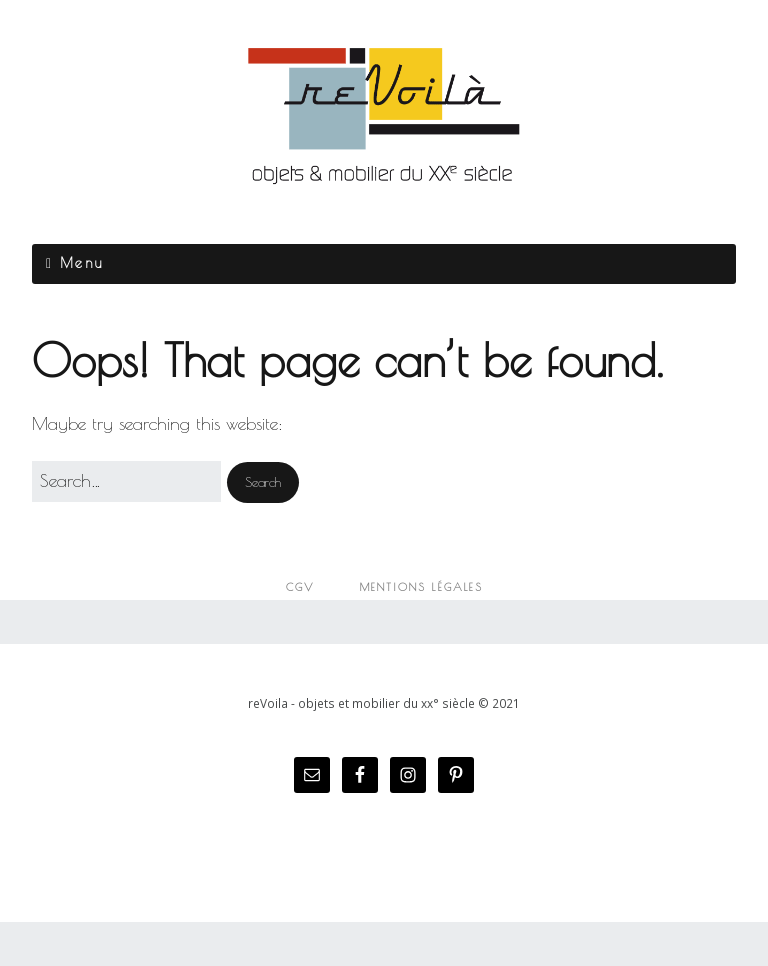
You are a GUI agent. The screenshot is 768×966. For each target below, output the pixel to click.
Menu (82, 263)
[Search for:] (126, 481)
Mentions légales (421, 587)
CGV (300, 587)
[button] (263, 482)
